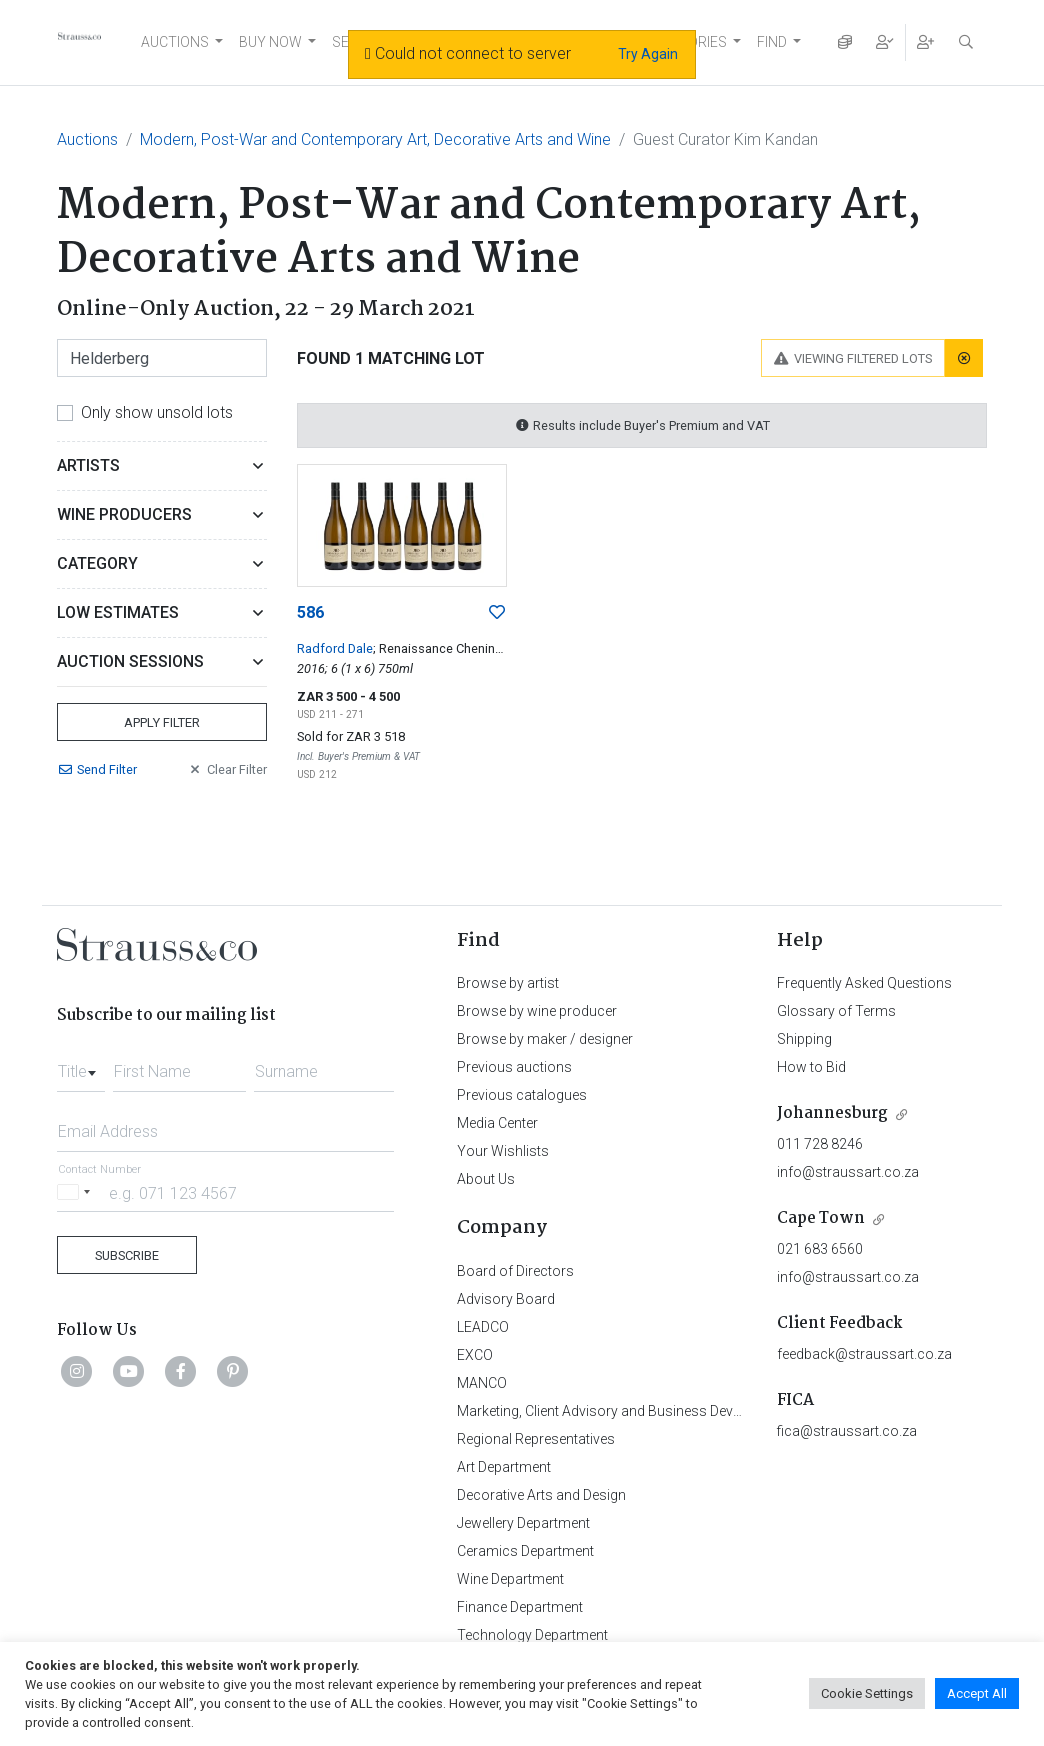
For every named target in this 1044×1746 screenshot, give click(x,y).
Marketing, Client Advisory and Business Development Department (662, 1411)
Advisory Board (506, 1299)
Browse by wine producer (537, 1011)
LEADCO (483, 1327)
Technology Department (532, 1635)
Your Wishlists (503, 1151)
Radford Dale (335, 648)
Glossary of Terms (836, 1011)
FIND (772, 42)
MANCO (482, 1383)
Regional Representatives (536, 1439)
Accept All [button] (977, 1693)
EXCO (475, 1355)
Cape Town (821, 1218)
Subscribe (127, 1255)
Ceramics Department (525, 1551)
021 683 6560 (820, 1249)
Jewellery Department (523, 1523)
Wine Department (510, 1579)
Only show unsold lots (157, 412)
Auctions (87, 139)
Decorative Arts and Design (541, 1495)
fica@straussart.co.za (847, 1431)
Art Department (504, 1467)
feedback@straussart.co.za (864, 1354)
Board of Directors (515, 1271)
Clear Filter (227, 769)
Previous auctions (514, 1067)
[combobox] (81, 1066)
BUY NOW (270, 42)
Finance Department (520, 1607)
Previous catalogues (522, 1095)
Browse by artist (508, 983)
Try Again (648, 54)
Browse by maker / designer (545, 1039)
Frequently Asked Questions (864, 983)
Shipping (804, 1039)
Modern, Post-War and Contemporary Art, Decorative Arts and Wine (375, 139)
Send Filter (97, 769)
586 (310, 612)
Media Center (497, 1123)
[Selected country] (77, 1192)
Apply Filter (162, 722)
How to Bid (811, 1067)
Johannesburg (832, 1113)
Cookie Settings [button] (867, 1693)
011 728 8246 (820, 1144)
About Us (486, 1179)
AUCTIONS (175, 42)
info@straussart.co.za (848, 1172)
